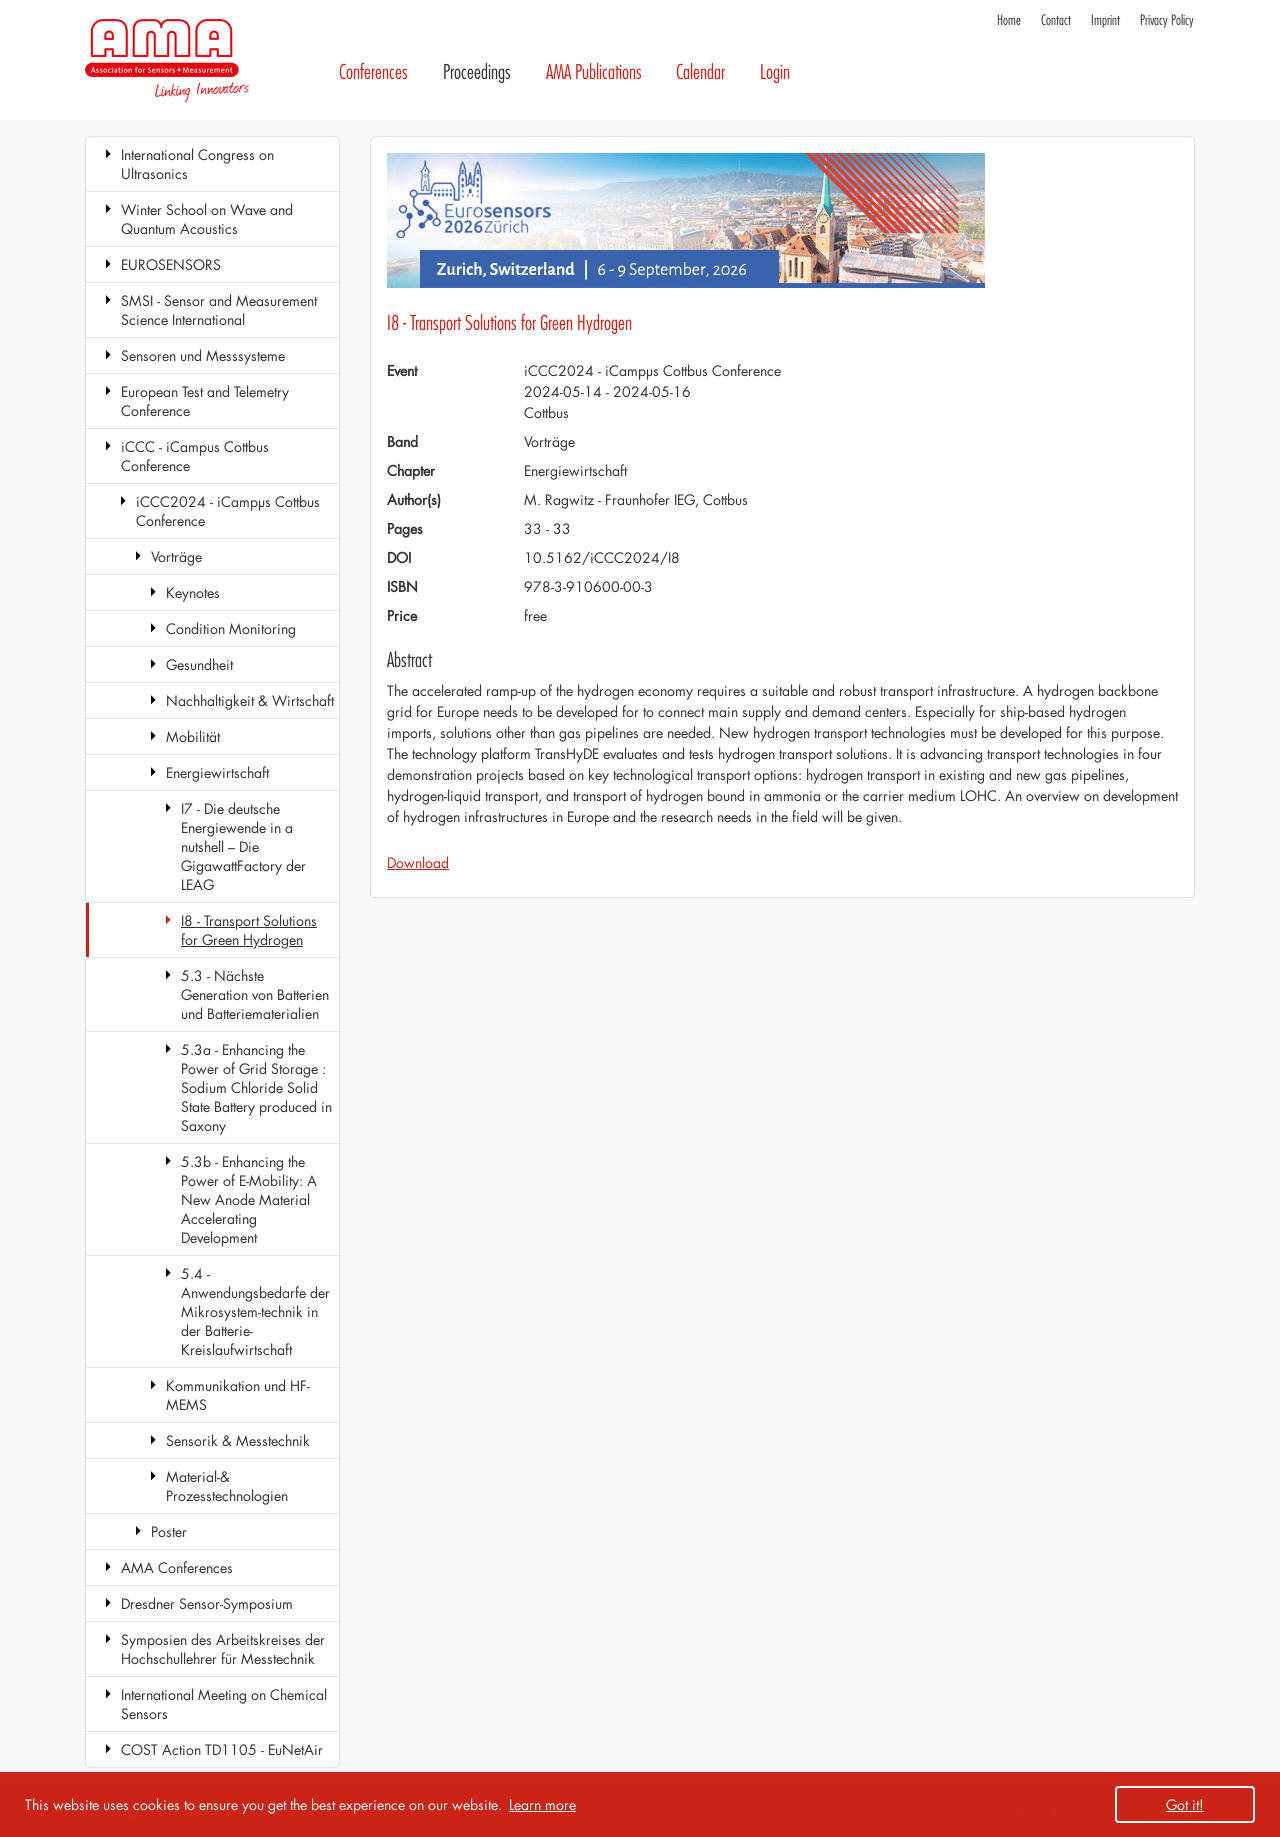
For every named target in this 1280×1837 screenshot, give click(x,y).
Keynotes (193, 592)
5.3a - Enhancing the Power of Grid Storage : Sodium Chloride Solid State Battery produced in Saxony (256, 1087)
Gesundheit (199, 664)
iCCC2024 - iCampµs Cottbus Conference (228, 511)
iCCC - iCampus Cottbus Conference (195, 456)
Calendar (700, 72)
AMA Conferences (177, 1567)
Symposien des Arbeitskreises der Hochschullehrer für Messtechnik (223, 1649)
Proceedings (477, 72)
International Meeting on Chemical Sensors (224, 1704)
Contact (1056, 20)
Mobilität (193, 736)
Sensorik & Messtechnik (238, 1440)
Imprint (1105, 20)
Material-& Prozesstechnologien (227, 1486)
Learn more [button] (542, 1804)
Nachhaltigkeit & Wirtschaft (250, 700)
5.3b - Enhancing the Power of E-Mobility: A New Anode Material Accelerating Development (249, 1199)
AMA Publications (594, 72)
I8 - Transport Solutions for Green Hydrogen (249, 930)
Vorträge (176, 556)
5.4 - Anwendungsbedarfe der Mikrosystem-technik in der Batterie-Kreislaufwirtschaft (255, 1311)
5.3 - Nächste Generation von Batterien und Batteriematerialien (255, 994)
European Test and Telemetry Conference (205, 401)
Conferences (373, 72)
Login (775, 72)
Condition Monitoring (231, 628)
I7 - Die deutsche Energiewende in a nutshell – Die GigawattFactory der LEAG (243, 846)
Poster (169, 1531)
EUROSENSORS (171, 264)
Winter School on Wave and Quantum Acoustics (207, 219)
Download (418, 862)
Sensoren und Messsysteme (203, 355)
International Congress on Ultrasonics (197, 164)
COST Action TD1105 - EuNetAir (222, 1749)
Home (1009, 20)
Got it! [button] (1185, 1804)
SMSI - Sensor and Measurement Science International (219, 310)
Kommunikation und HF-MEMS (238, 1395)
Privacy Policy (1167, 20)
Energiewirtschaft (217, 772)
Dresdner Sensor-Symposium (207, 1603)
